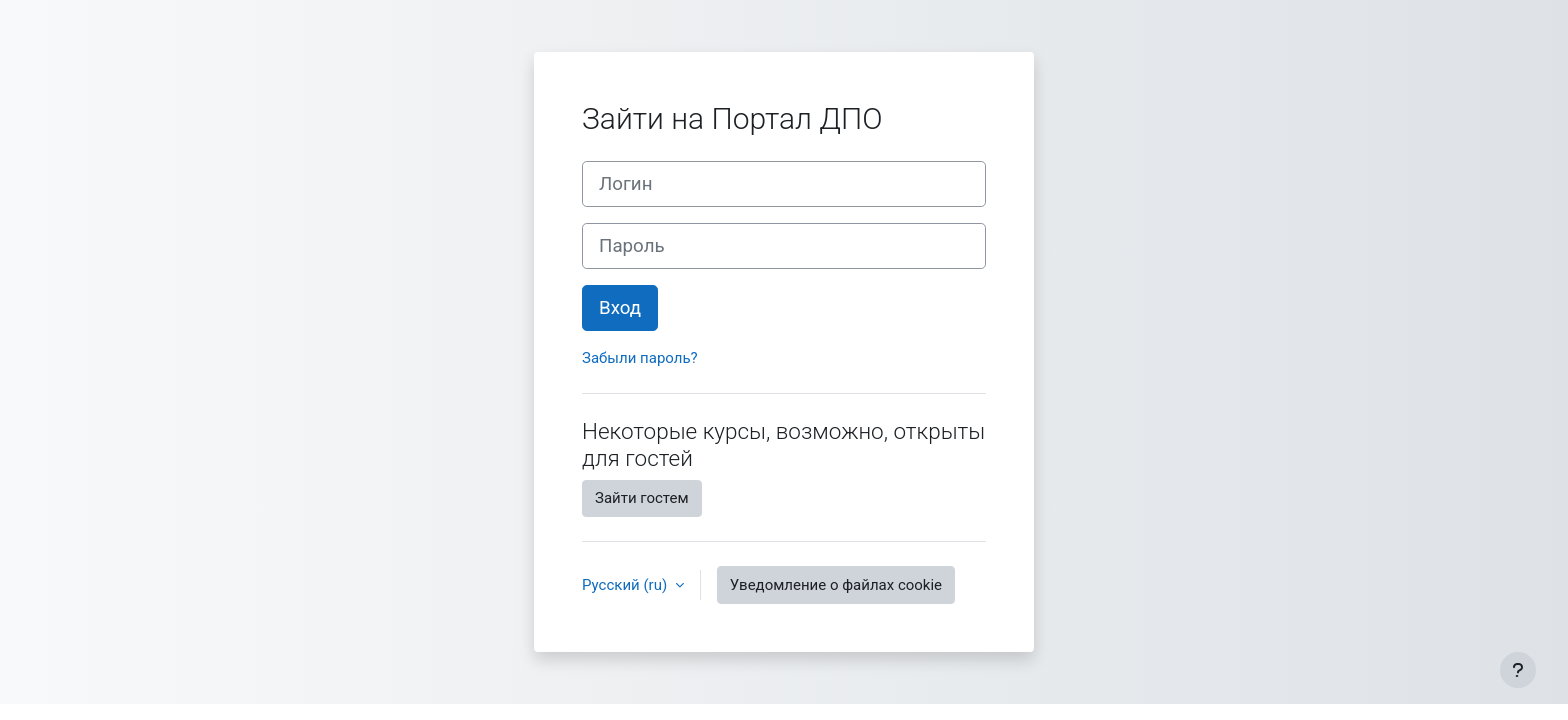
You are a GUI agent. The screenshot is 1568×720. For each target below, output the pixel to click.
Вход (620, 308)
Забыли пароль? (640, 358)
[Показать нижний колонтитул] (1518, 670)
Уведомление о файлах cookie (836, 585)
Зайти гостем (642, 498)
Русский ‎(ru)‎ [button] (626, 585)
